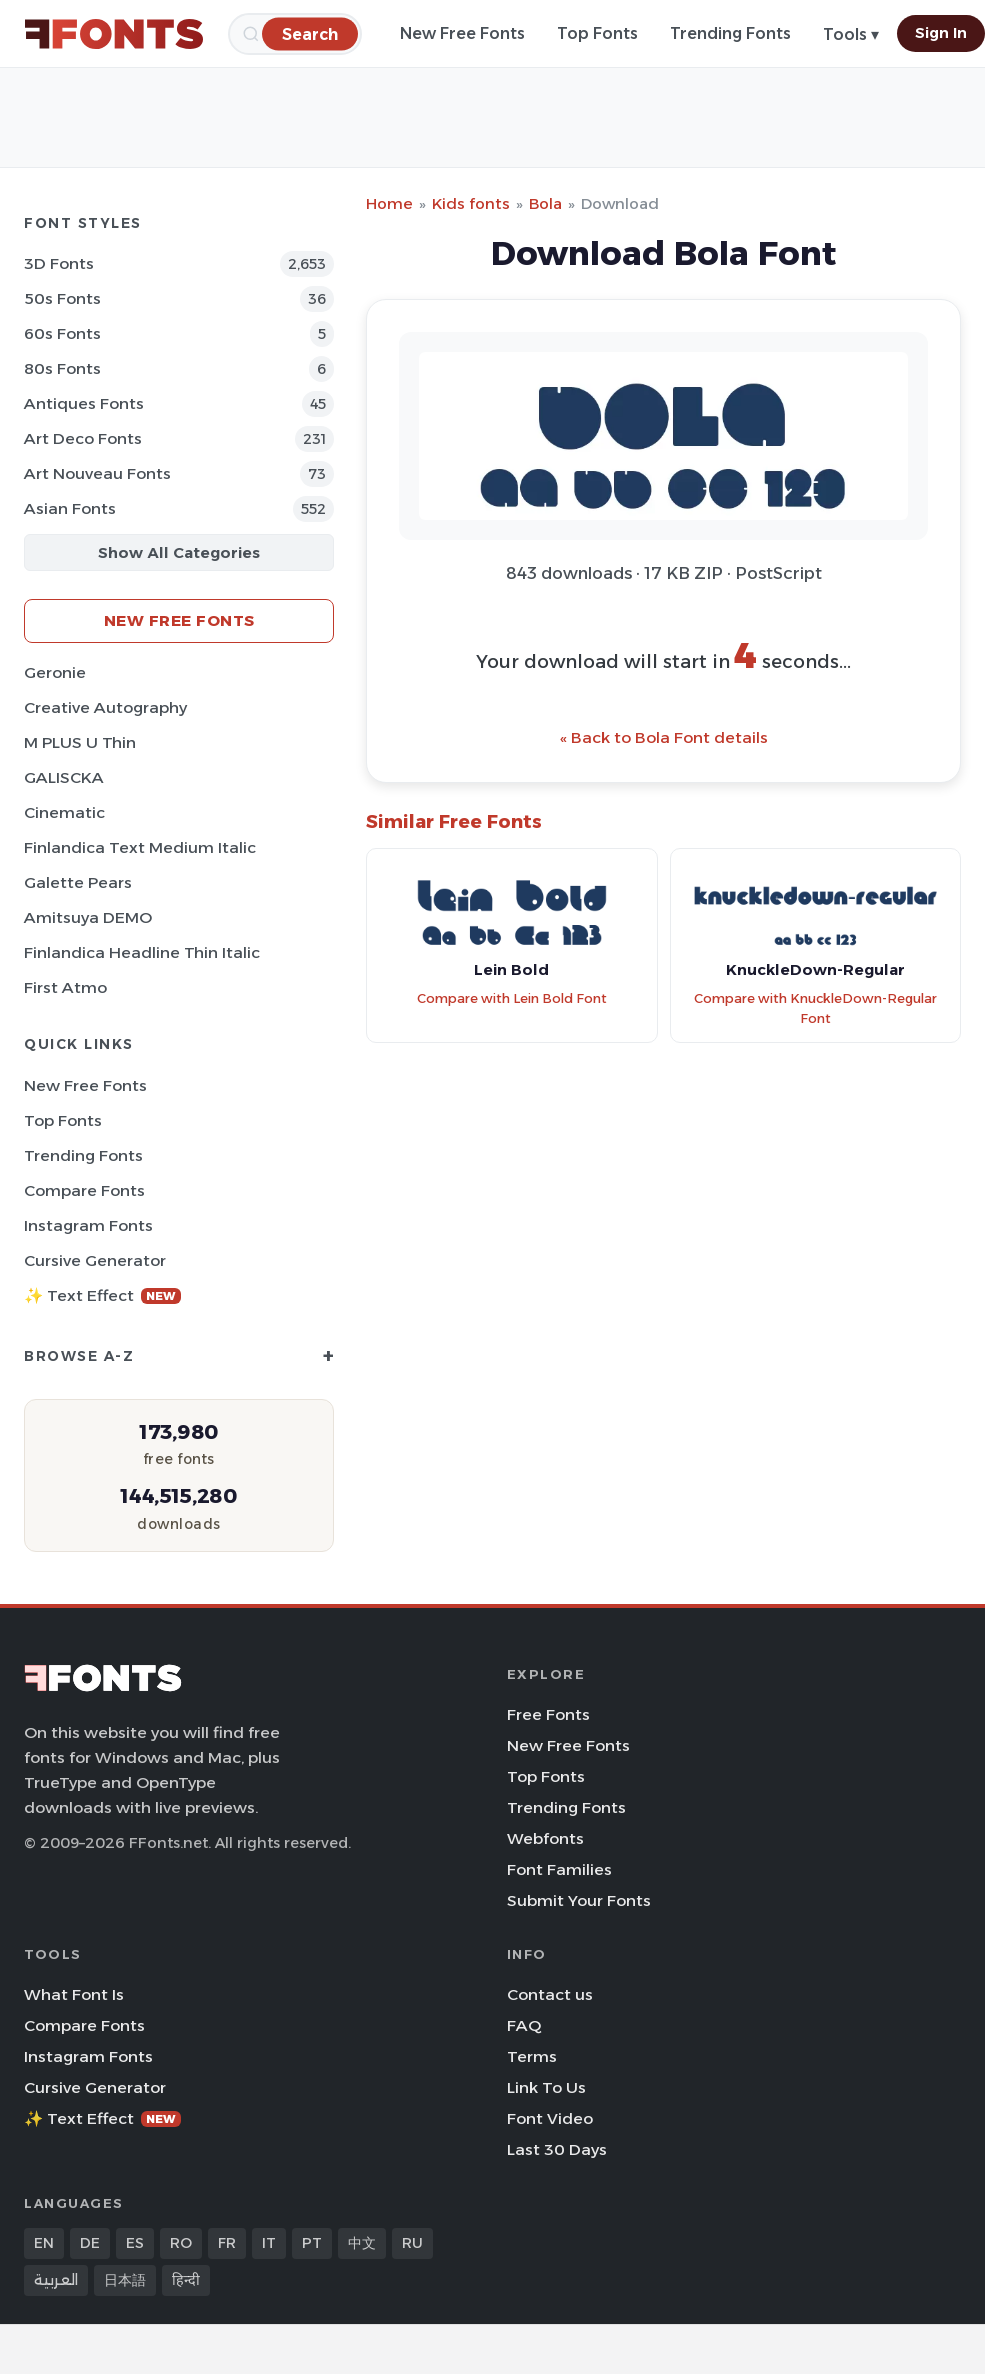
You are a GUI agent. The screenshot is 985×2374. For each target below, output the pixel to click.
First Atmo (65, 987)
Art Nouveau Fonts (97, 473)
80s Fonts (62, 368)
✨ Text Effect (102, 1295)
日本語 (125, 2280)
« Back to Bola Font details (664, 737)
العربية (56, 2280)
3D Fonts (59, 263)
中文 (362, 2243)
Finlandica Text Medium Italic (140, 847)
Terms (532, 2056)
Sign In (941, 33)
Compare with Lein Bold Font (512, 998)
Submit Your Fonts (579, 1900)
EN (44, 2243)
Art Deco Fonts (83, 438)
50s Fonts (62, 298)
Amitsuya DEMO (88, 917)
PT (312, 2243)
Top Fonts (597, 33)
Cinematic (64, 812)
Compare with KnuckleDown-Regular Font (815, 1009)
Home (389, 203)
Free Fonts (548, 1714)
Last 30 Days (557, 2149)
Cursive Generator (95, 1260)
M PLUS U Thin (80, 742)
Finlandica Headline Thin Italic (142, 952)
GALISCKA (64, 777)
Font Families (559, 1869)
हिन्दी (186, 2280)
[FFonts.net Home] (114, 34)
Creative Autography (105, 707)
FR (227, 2243)
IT (269, 2243)
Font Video (550, 2118)
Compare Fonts (84, 1190)
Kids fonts (471, 203)
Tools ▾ (851, 34)
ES (135, 2243)
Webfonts (545, 1838)
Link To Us (546, 2087)
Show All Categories (179, 552)
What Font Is (74, 1994)
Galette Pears (78, 882)
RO (181, 2243)
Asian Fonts (70, 508)
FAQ (524, 2025)
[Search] (310, 33)
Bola (545, 203)
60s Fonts (62, 333)
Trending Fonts (730, 33)
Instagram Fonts (88, 1225)
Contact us (550, 1994)
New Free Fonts (462, 33)
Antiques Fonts (84, 403)
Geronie (55, 672)
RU (412, 2243)
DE (90, 2243)
